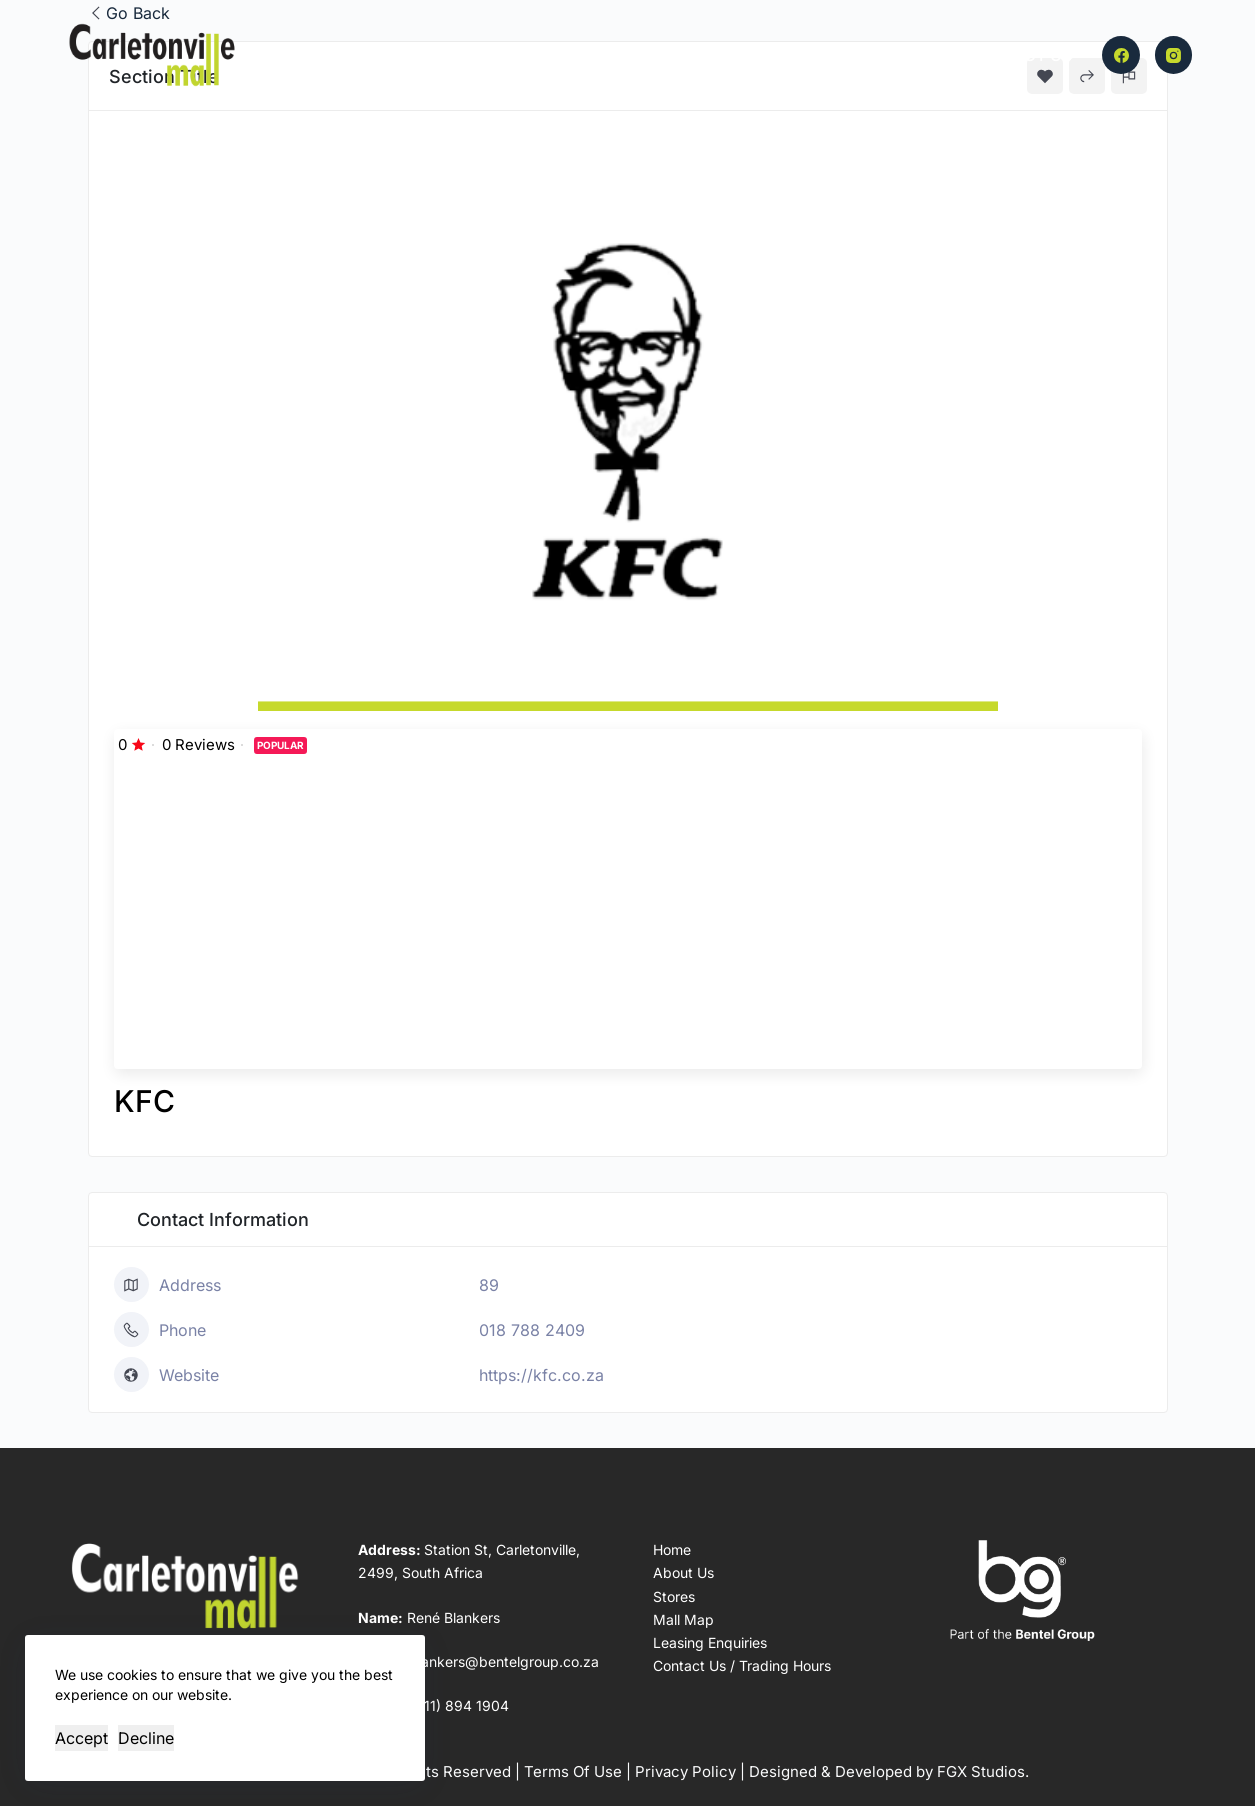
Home (460, 55)
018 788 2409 (532, 1330)
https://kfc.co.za (541, 1375)
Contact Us (1020, 55)
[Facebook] (1121, 55)
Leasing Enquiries (871, 55)
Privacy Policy (685, 1771)
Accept (81, 1738)
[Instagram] (1174, 55)
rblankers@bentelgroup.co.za (501, 1661)
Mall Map (629, 55)
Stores (536, 55)
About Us (732, 55)
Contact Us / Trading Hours (742, 1665)
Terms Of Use (573, 1771)
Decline (146, 1738)
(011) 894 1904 (459, 1705)
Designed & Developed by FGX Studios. (889, 1771)
